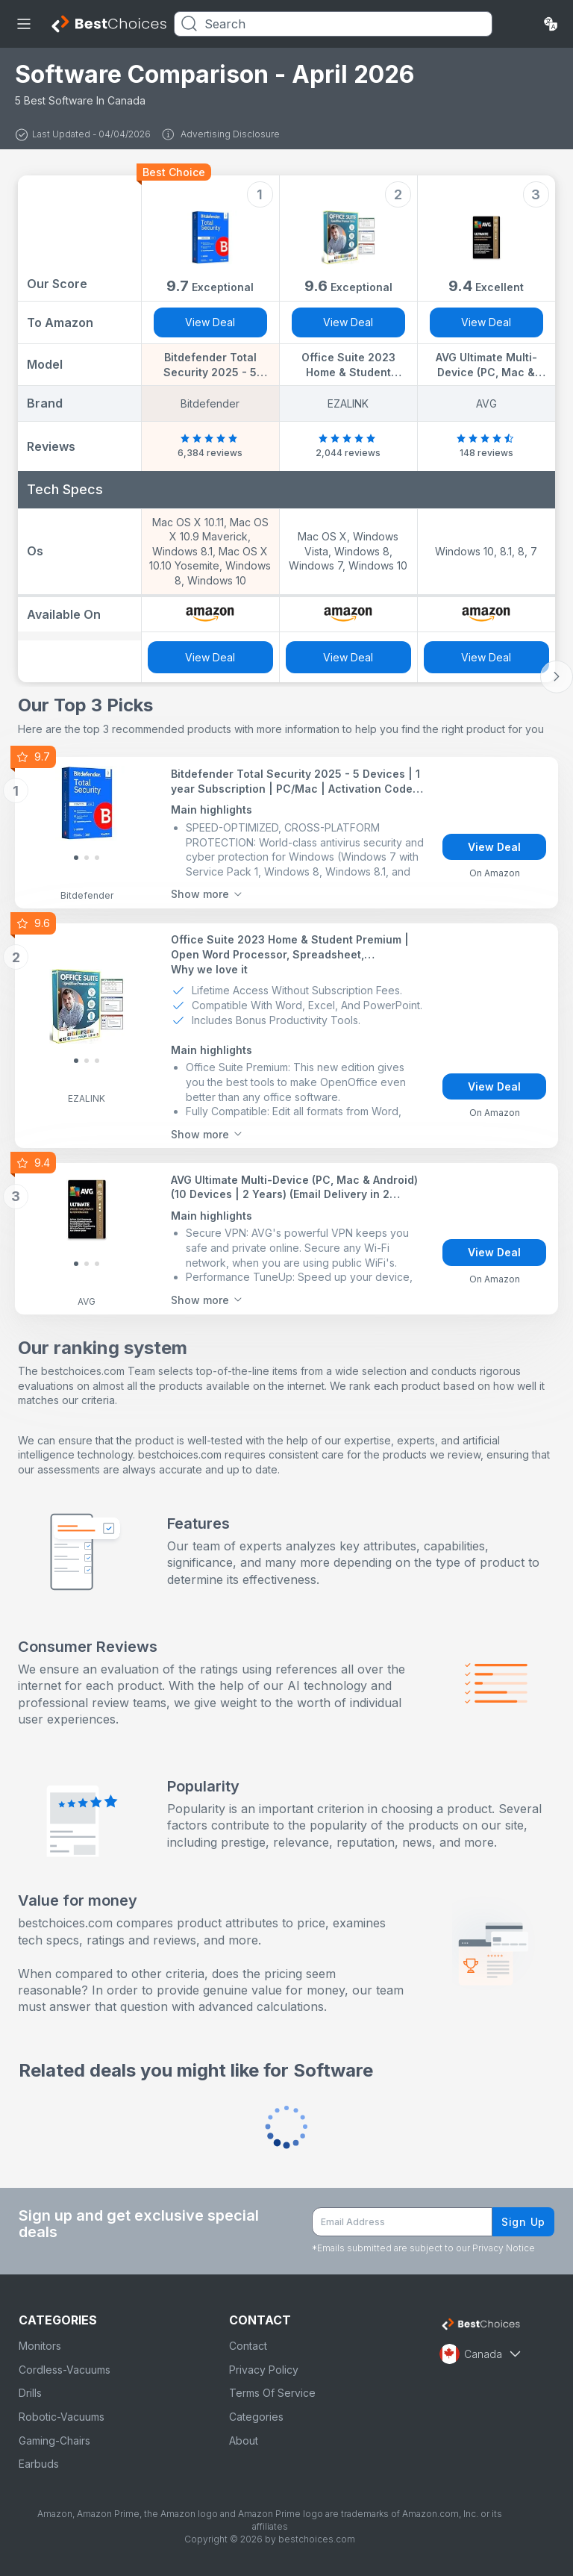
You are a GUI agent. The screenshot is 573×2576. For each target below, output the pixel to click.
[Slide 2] (97, 857)
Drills (30, 2392)
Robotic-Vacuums (61, 2416)
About (243, 2440)
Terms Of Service (272, 2392)
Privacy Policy (263, 2369)
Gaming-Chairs (54, 2440)
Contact (248, 2345)
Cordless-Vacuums (64, 2369)
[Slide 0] (76, 857)
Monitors (40, 2345)
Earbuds (39, 2463)
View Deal (210, 322)
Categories (256, 2416)
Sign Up (523, 2221)
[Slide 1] (86, 857)
